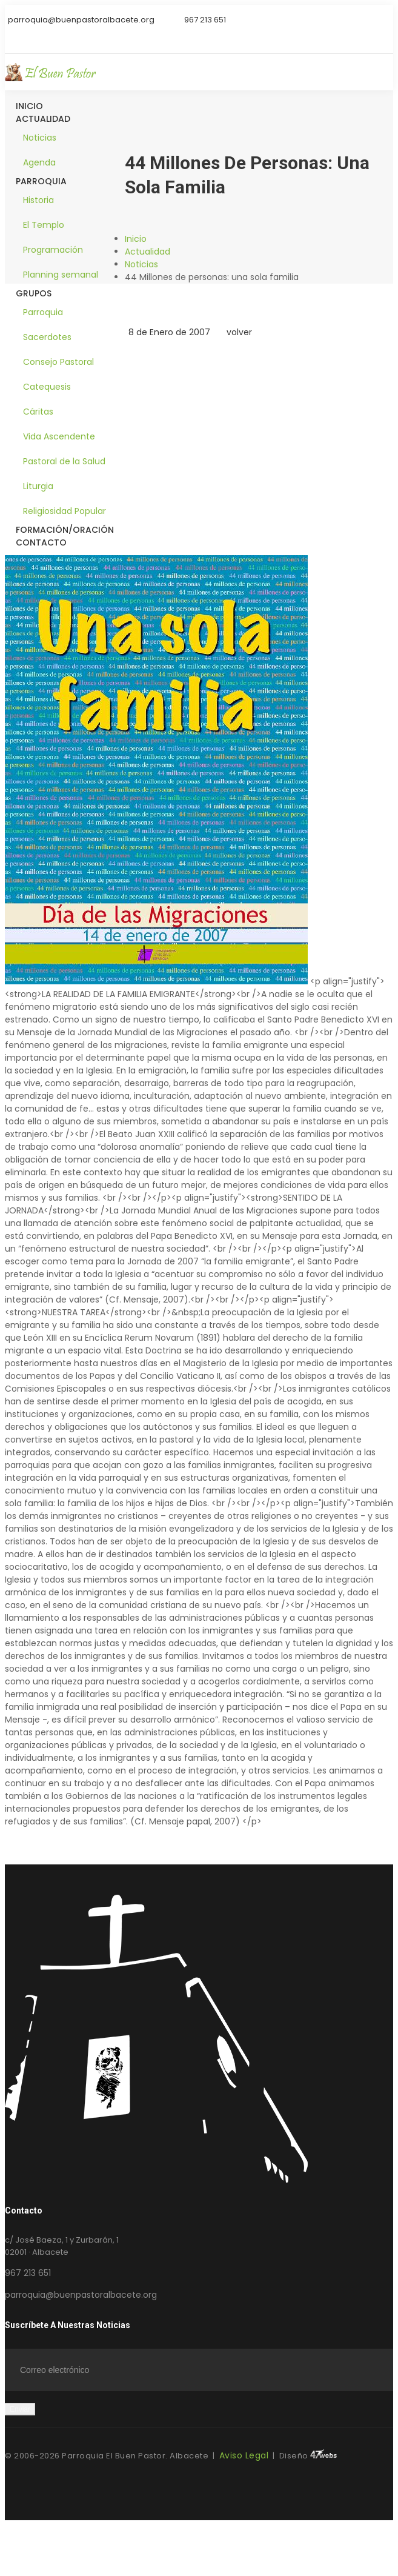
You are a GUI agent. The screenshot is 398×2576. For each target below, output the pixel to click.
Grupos (33, 293)
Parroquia (41, 181)
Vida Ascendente (59, 436)
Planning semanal (60, 275)
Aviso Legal (244, 2455)
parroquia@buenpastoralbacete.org (81, 2295)
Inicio (29, 106)
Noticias (39, 138)
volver (237, 332)
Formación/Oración (65, 530)
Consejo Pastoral (58, 362)
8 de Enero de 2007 (167, 332)
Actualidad (43, 119)
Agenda (39, 162)
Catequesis (47, 387)
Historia (38, 200)
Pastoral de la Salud (64, 461)
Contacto (41, 542)
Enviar (20, 2409)
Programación (53, 250)
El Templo (43, 225)
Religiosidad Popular (64, 511)
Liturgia (38, 486)
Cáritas (38, 411)
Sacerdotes (47, 337)
